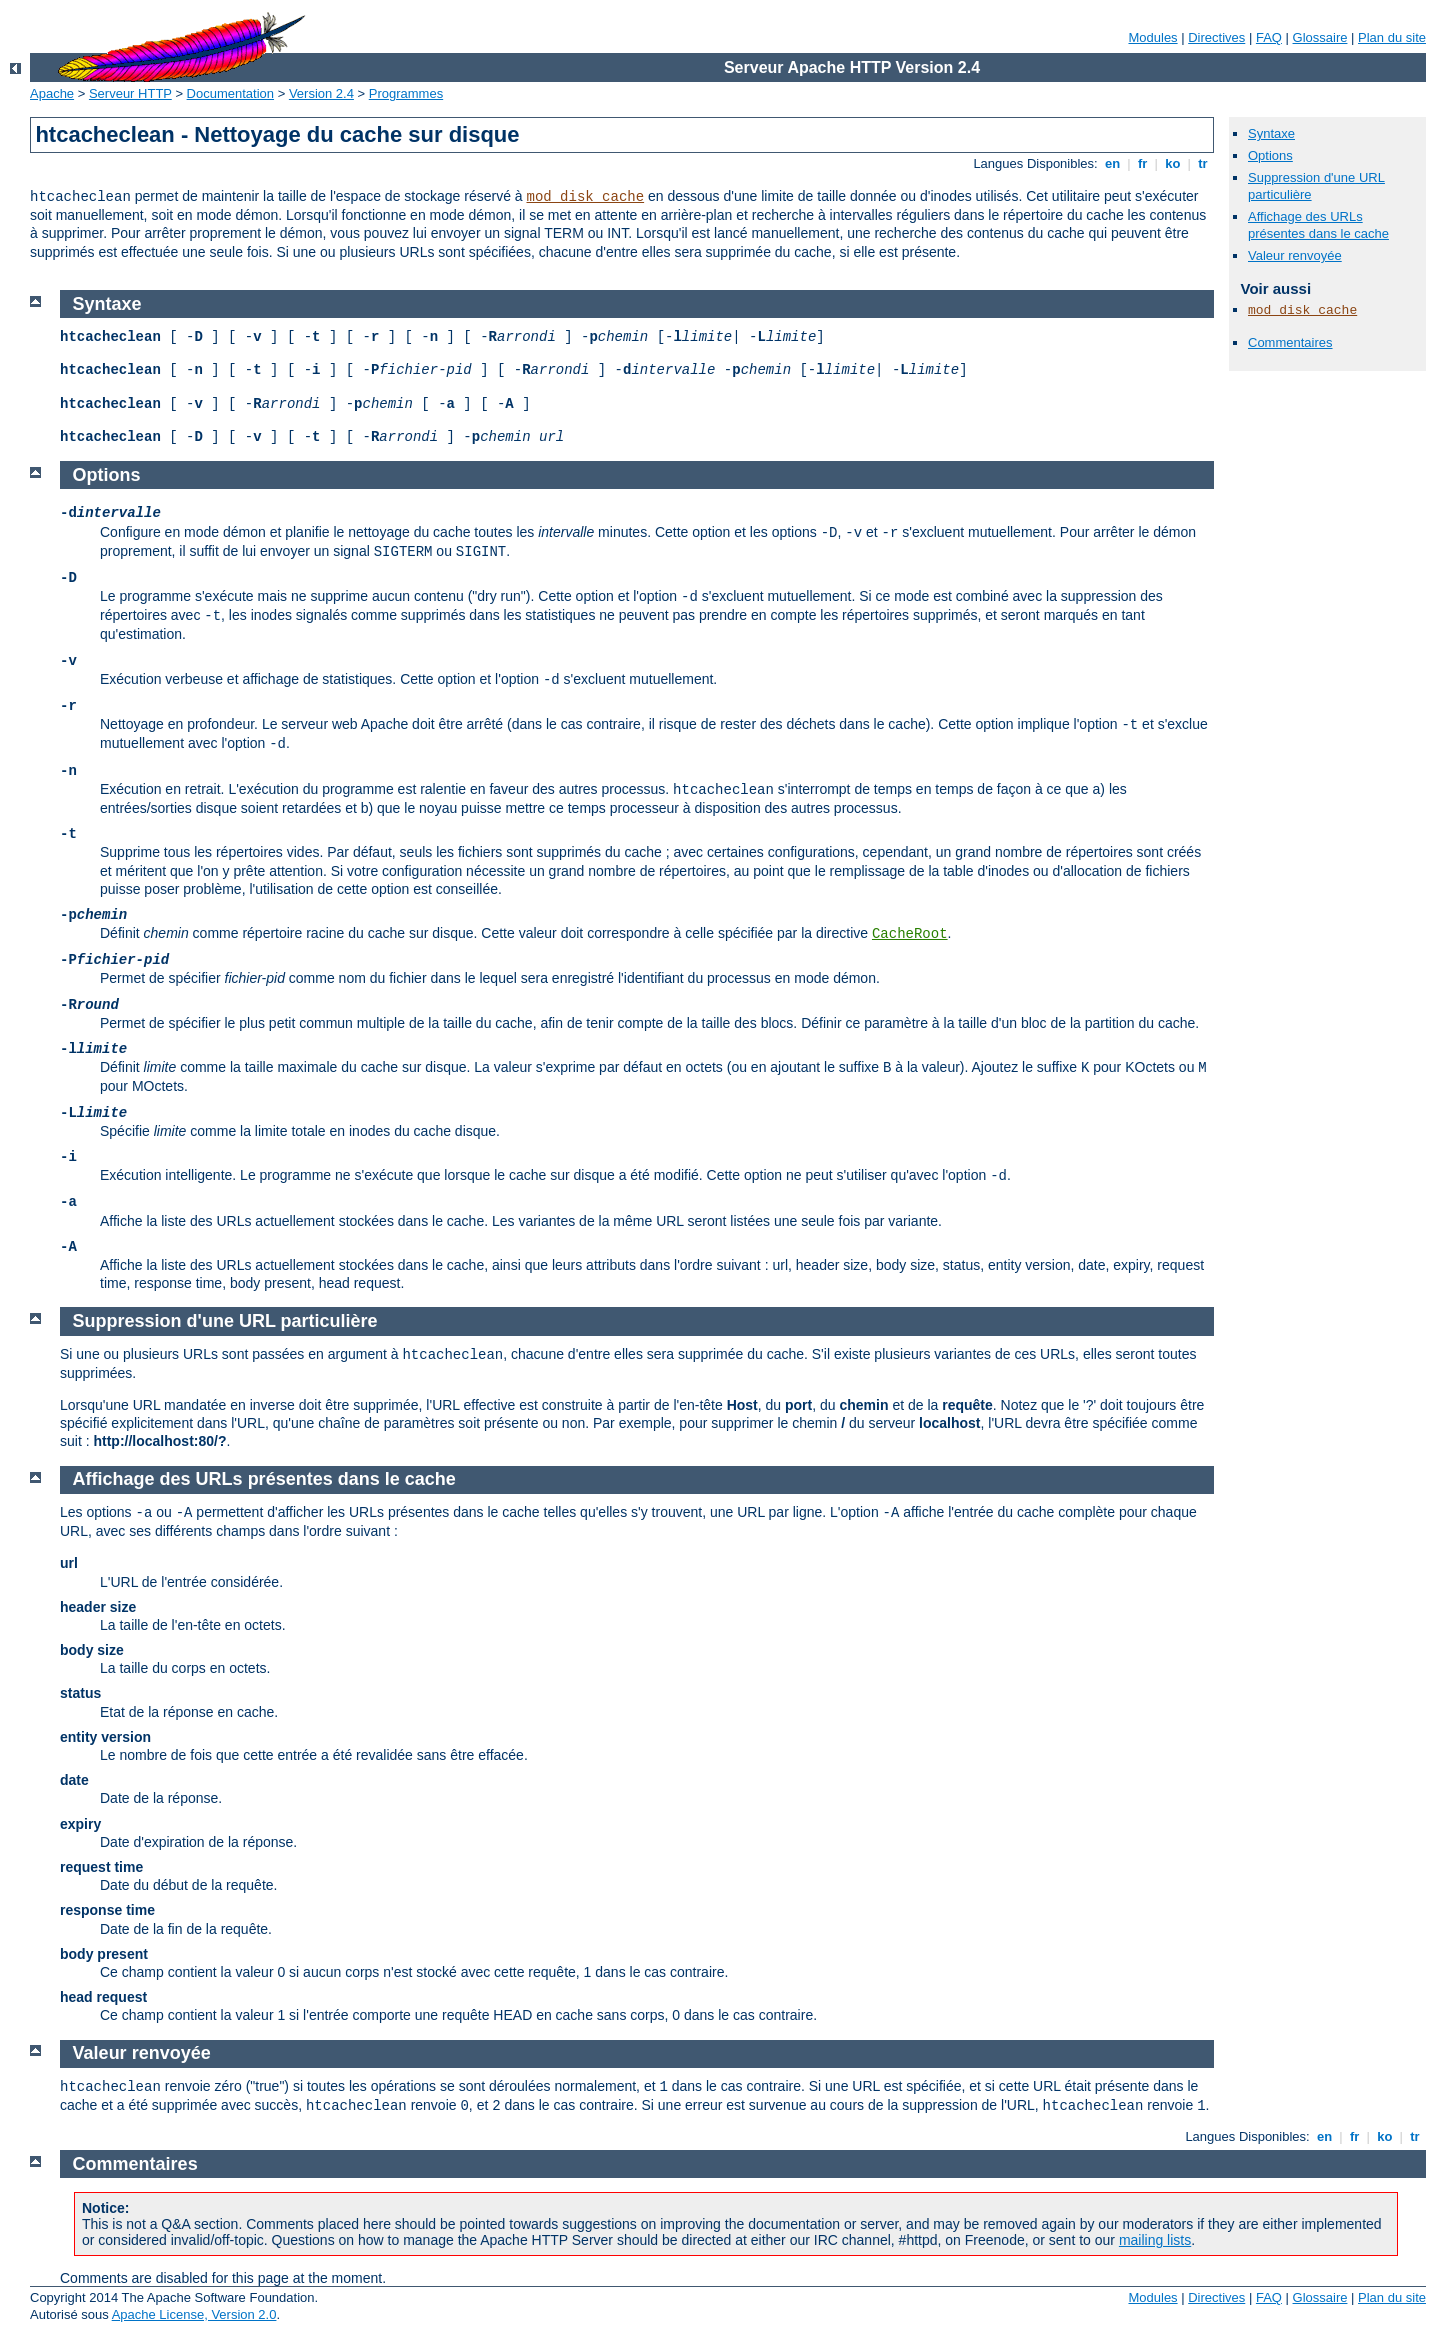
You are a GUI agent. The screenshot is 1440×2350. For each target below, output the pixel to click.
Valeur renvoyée (1295, 255)
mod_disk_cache (586, 197)
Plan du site (1392, 37)
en (1112, 163)
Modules (1152, 37)
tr (1203, 163)
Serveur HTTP (130, 93)
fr (1142, 163)
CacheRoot (910, 934)
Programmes (406, 93)
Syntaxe (1271, 133)
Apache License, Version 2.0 (194, 2314)
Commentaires (1290, 342)
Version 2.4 (321, 93)
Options (1270, 155)
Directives (1216, 37)
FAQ (1269, 37)
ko (1173, 163)
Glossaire (1320, 37)
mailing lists (1155, 2240)
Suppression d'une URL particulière (225, 1321)
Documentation (230, 93)
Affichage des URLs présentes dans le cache (1318, 225)
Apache (52, 93)
